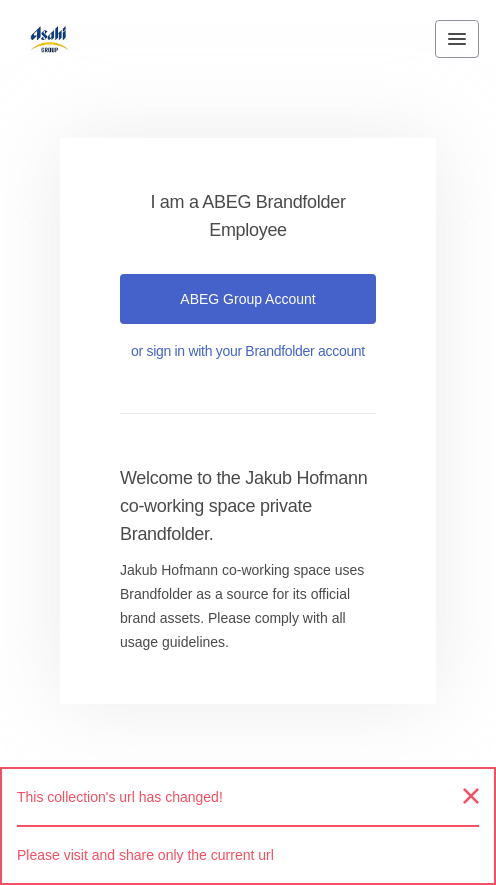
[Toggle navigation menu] (457, 39)
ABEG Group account (247, 299)
